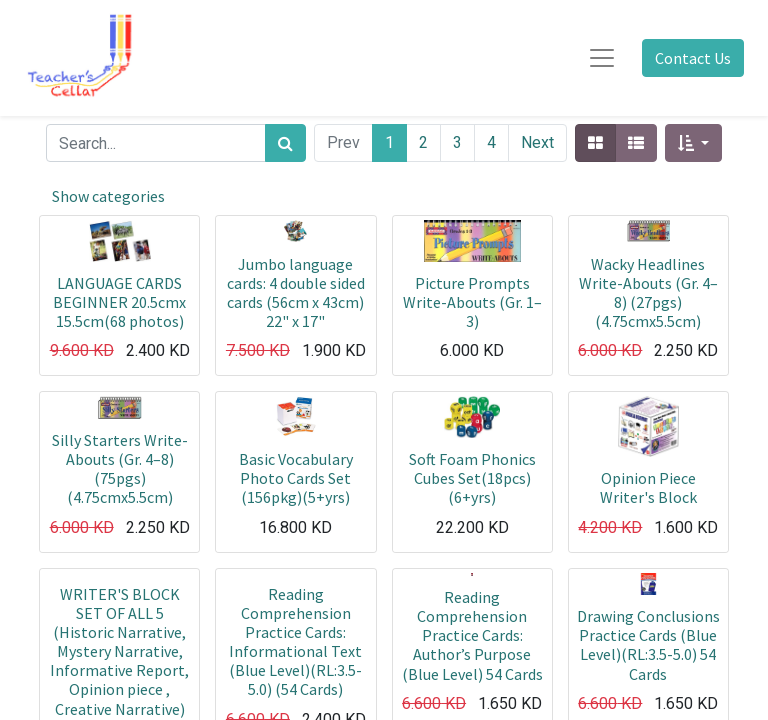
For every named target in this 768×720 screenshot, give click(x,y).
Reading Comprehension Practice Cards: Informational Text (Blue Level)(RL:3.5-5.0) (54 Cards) (295, 642)
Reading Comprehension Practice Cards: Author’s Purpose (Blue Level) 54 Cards (472, 635)
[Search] (285, 143)
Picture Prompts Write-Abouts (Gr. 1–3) (472, 302)
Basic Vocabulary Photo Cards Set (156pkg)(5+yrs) (296, 478)
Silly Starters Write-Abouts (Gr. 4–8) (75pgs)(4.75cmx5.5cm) (120, 469)
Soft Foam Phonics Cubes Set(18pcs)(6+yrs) (472, 478)
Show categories (108, 196)
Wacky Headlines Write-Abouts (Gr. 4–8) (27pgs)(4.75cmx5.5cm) (648, 293)
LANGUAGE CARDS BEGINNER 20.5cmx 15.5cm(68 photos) (119, 302)
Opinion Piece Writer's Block (648, 487)
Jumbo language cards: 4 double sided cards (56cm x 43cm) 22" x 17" (296, 293)
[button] (693, 143)
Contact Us (693, 58)
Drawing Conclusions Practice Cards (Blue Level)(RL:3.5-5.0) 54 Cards (648, 645)
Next (537, 142)
